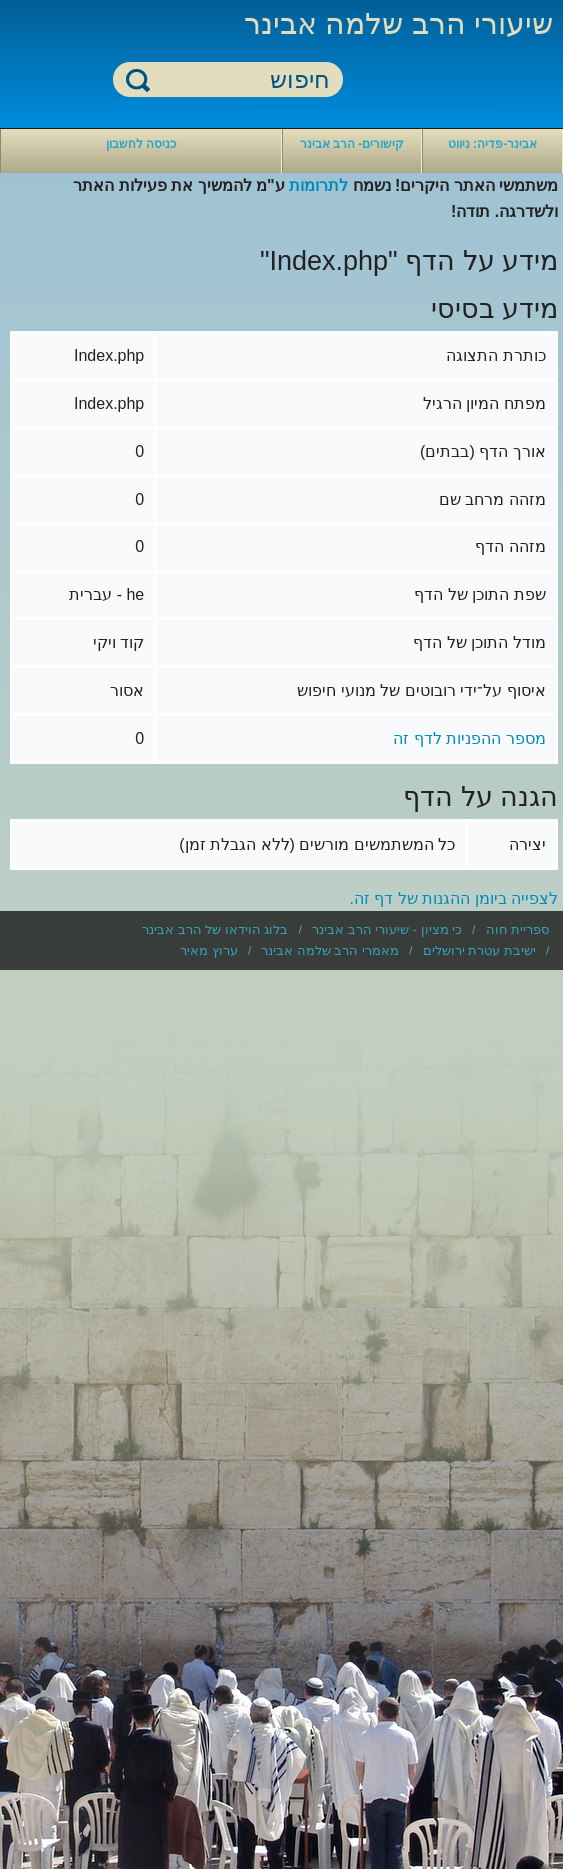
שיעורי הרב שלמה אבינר (398, 23)
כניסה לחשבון (141, 144)
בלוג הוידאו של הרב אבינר (215, 929)
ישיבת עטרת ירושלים (479, 950)
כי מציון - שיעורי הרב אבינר (387, 929)
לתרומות (318, 185)
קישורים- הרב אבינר (352, 144)
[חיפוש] (240, 80)
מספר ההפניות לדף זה (469, 738)
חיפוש (138, 79)
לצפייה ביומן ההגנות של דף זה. (454, 898)
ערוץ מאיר (209, 950)
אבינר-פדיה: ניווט (492, 144)
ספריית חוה (518, 929)
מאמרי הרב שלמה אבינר (330, 950)
